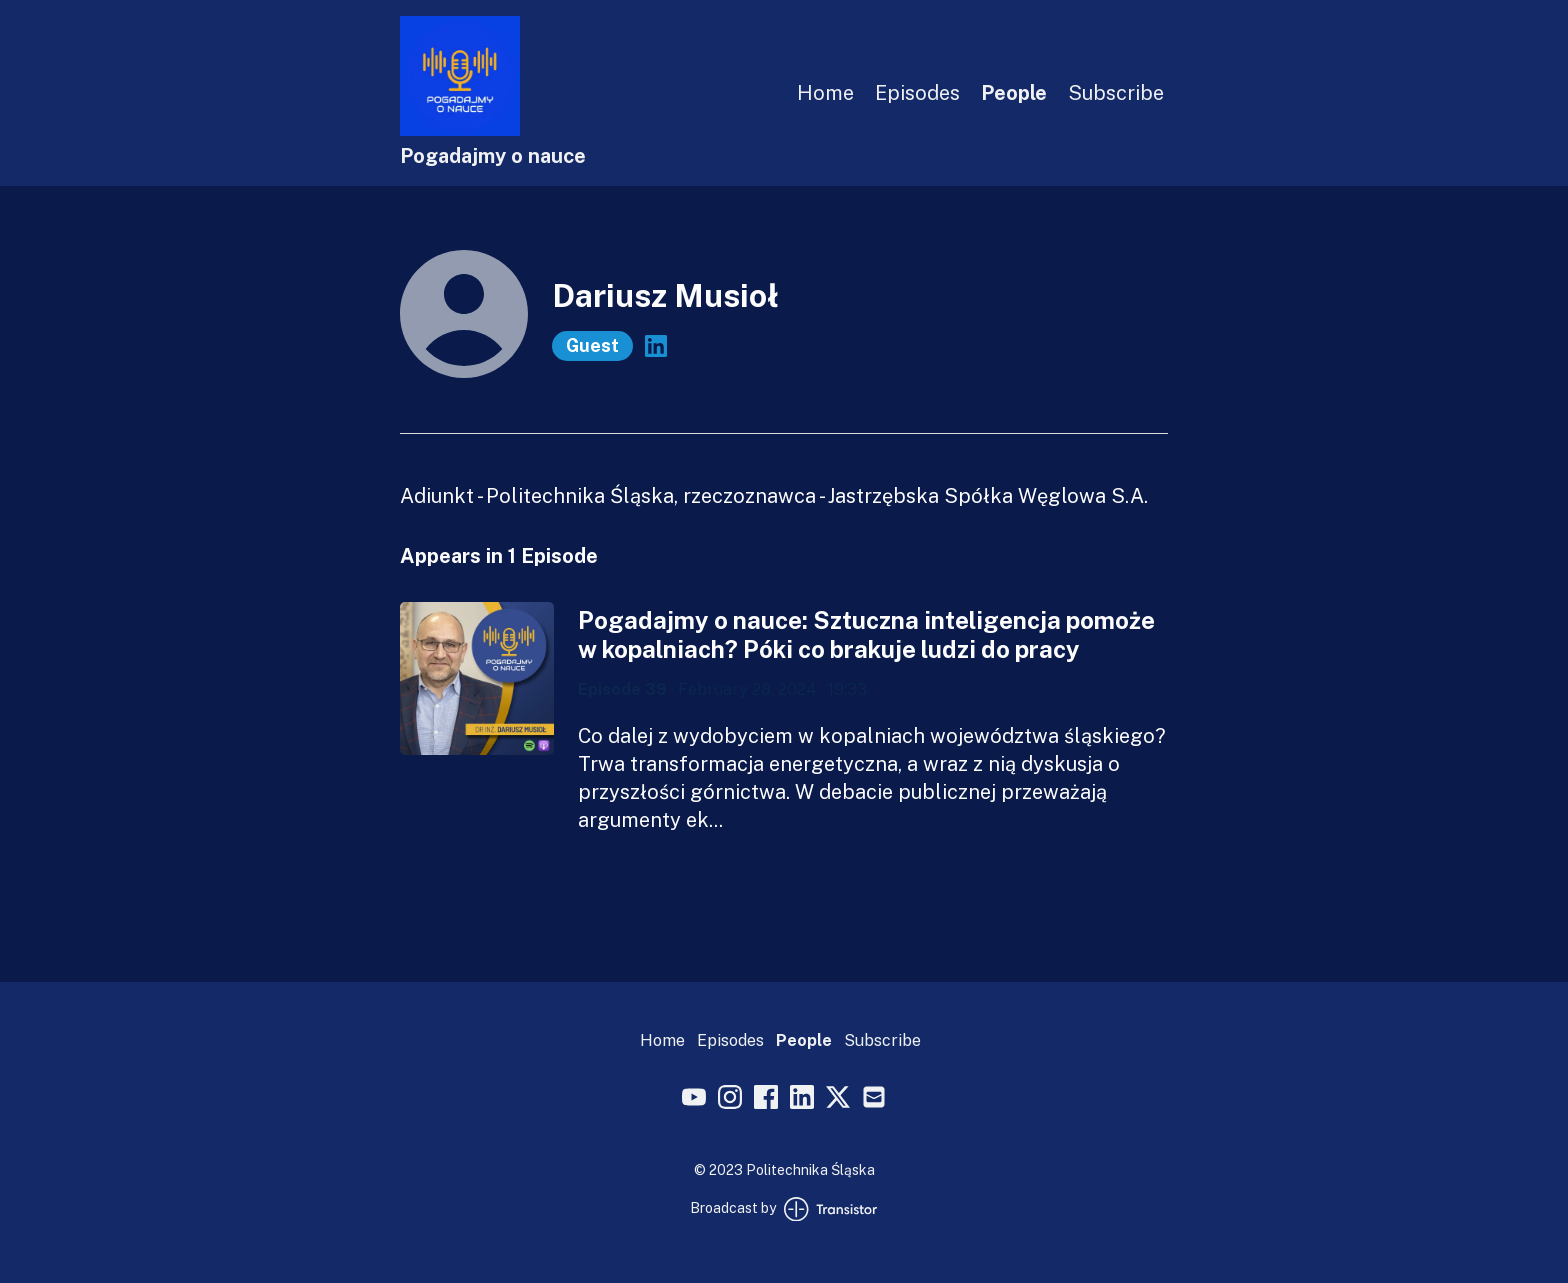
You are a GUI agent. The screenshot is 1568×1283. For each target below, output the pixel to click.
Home (825, 93)
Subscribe (1116, 93)
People (1014, 93)
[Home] (460, 130)
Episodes (917, 93)
